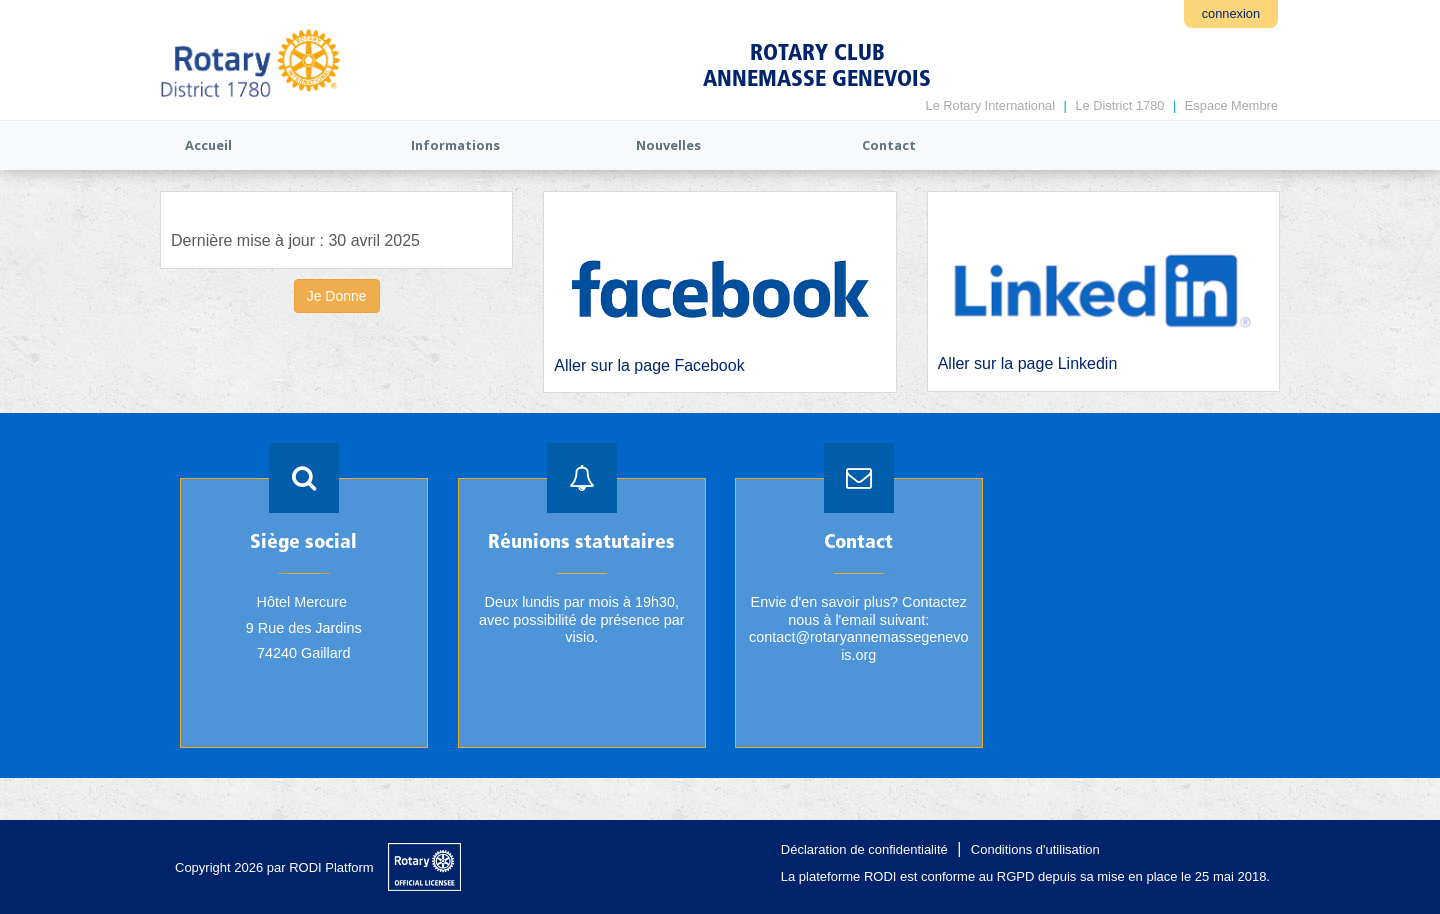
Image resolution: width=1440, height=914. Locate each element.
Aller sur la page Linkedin (1028, 363)
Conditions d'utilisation (1035, 849)
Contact (889, 145)
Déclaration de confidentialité (864, 849)
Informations (455, 145)
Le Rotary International (990, 105)
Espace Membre (1231, 105)
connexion (1231, 13)
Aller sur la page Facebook (649, 365)
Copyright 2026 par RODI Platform (274, 867)
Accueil (208, 145)
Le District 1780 (1119, 105)
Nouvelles (668, 145)
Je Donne (337, 296)
